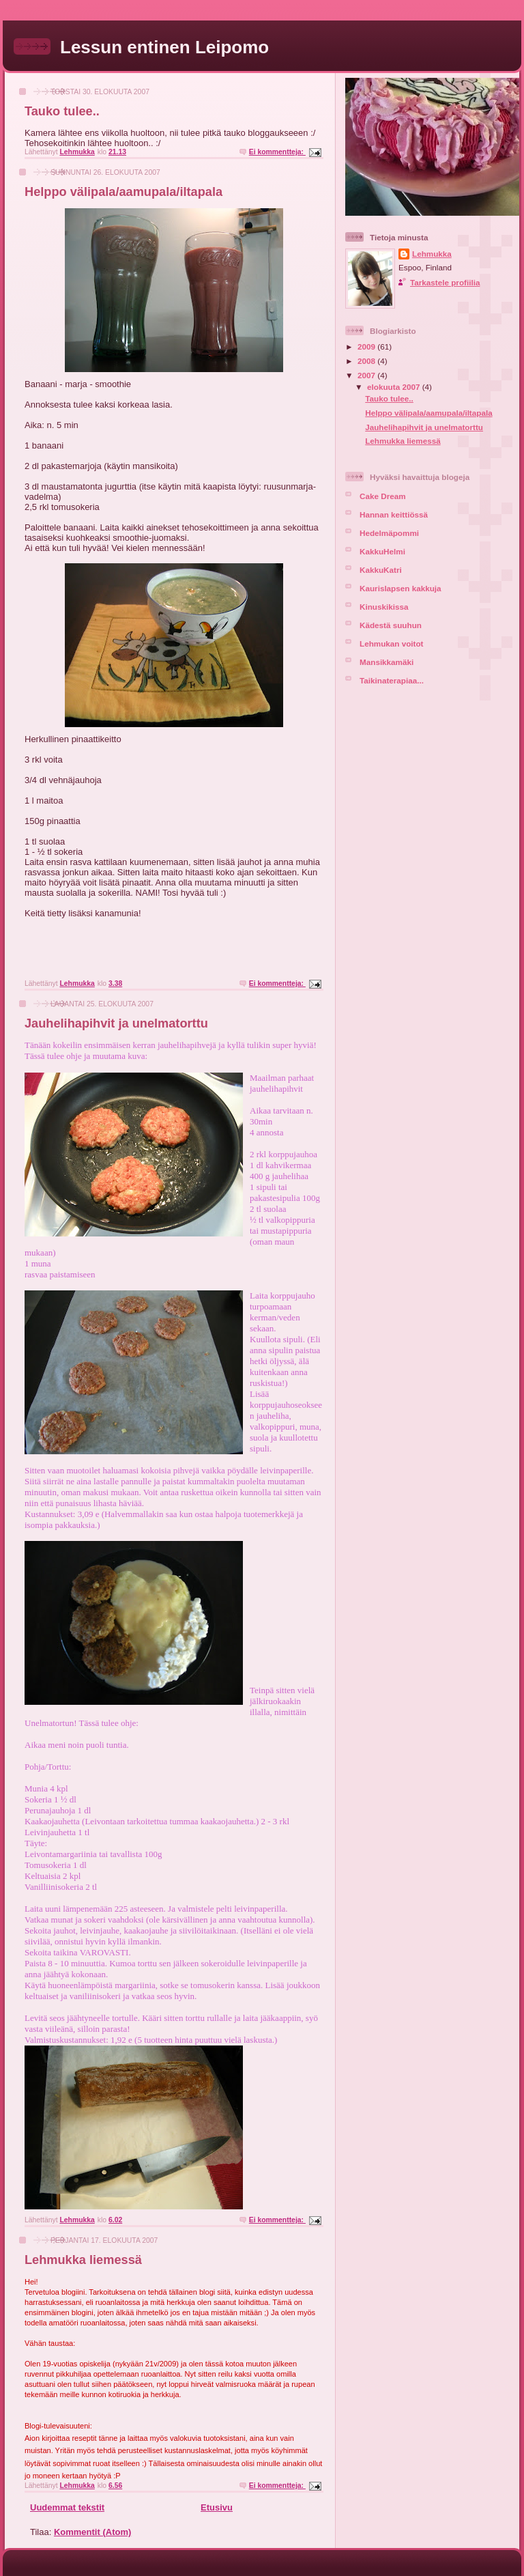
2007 (367, 375)
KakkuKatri (381, 569)
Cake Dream (383, 496)
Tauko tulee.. (62, 111)
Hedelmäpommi (389, 532)
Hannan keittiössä (394, 514)
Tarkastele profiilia (445, 282)
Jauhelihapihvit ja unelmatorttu (116, 1023)
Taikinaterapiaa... (392, 680)
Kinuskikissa (384, 606)
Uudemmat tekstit (67, 2507)
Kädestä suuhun (391, 625)
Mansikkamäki (386, 661)
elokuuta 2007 (394, 386)
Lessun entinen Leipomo (164, 47)
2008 (367, 360)
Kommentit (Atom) (92, 2532)
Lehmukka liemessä (83, 2260)
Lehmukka (432, 253)
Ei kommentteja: (277, 152)
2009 (367, 346)
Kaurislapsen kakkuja (400, 588)
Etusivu (217, 2507)
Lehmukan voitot (392, 643)
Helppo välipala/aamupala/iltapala (123, 192)
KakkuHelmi (382, 551)
